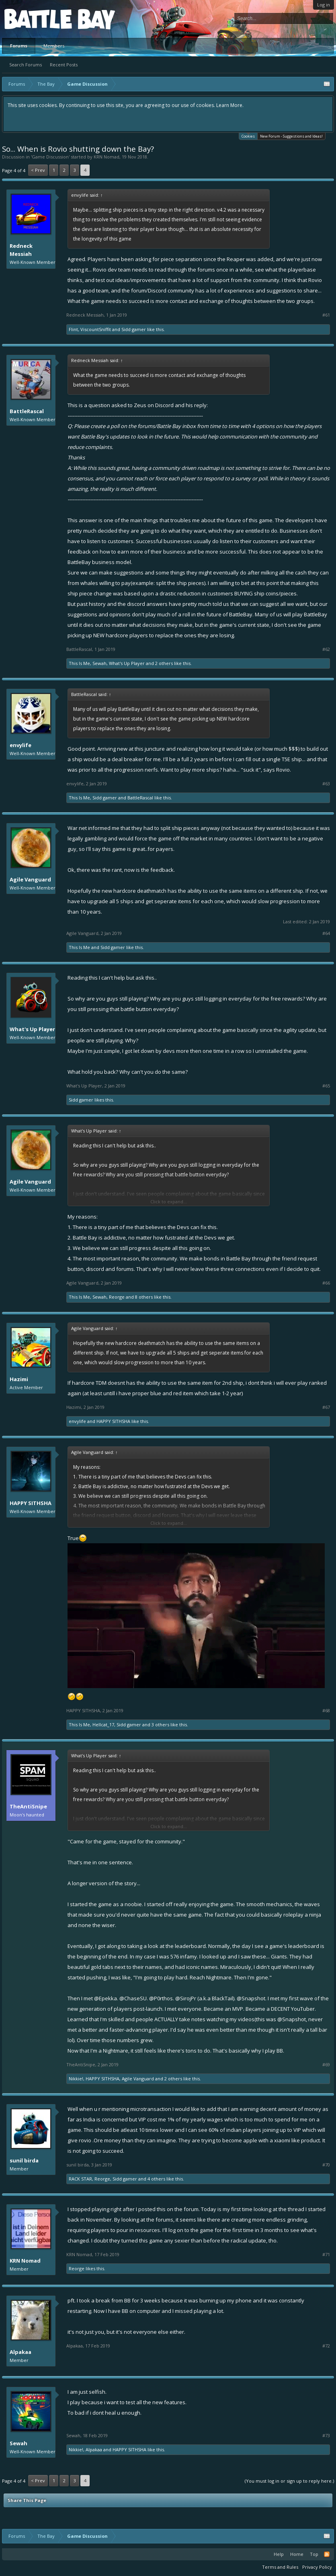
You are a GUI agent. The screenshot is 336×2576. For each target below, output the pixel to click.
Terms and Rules (280, 2567)
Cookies (248, 136)
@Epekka (105, 1998)
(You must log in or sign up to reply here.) (289, 2481)
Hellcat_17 (103, 1724)
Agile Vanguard (30, 879)
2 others (164, 663)
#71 (326, 2254)
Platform (33, 18)
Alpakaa (20, 2352)
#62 (326, 649)
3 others (160, 1724)
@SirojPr (185, 1998)
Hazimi (19, 1379)
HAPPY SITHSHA (113, 1421)
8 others (144, 1297)
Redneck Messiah (21, 249)
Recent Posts (64, 65)
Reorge (117, 1297)
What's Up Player (127, 663)
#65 (326, 1086)
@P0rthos (161, 1998)
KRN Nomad (106, 157)
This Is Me (79, 663)
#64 (326, 933)
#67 (326, 1407)
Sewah (99, 663)
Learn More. (230, 105)
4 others (156, 2179)
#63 (326, 784)
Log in (323, 5)
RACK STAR (80, 2179)
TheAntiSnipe (28, 1806)
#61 (326, 315)
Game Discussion (50, 157)
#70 (326, 2165)
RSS (327, 2554)
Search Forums (25, 65)
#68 (326, 1710)
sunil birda (24, 2160)
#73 (326, 2435)
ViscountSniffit (95, 329)
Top (314, 2554)
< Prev (38, 170)
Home (296, 2554)
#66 (326, 1283)
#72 (326, 2346)
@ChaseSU (133, 1998)
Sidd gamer (133, 329)
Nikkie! (76, 2079)
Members (53, 46)
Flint (73, 329)
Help (279, 2554)
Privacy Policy (317, 2567)
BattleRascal (27, 411)
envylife (20, 745)
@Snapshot (251, 1998)
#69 (326, 2064)
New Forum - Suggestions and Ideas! (291, 136)
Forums (18, 46)
